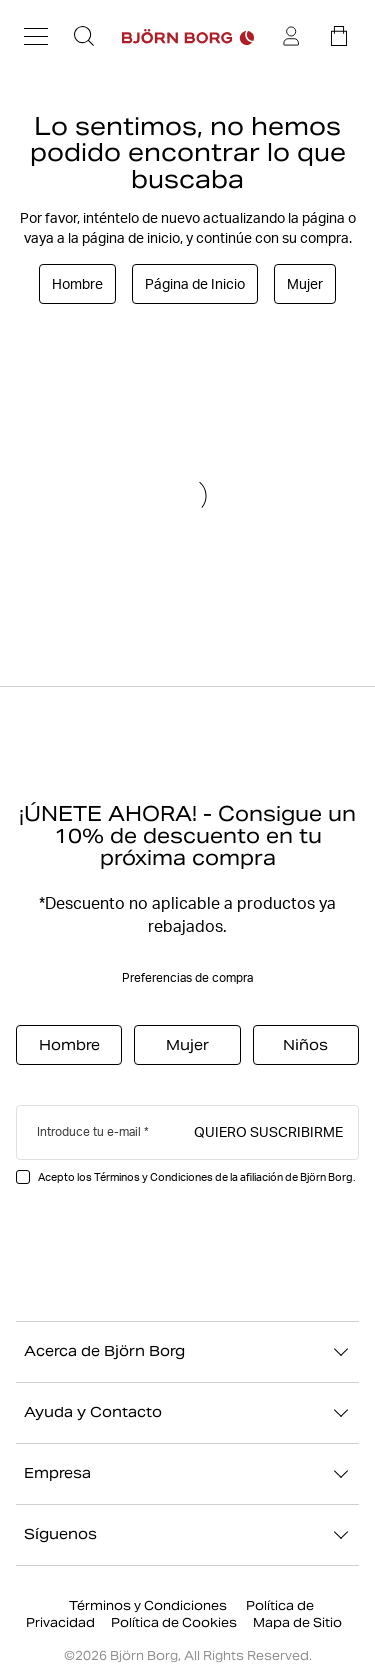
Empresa (187, 1474)
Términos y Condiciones (149, 1605)
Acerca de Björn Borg (187, 1352)
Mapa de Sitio (297, 1622)
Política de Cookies (174, 1622)
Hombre (77, 284)
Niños (305, 1045)
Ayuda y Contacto (187, 1413)
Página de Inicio (195, 284)
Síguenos (187, 1535)
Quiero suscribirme (268, 1131)
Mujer (305, 284)
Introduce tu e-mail (89, 1131)
